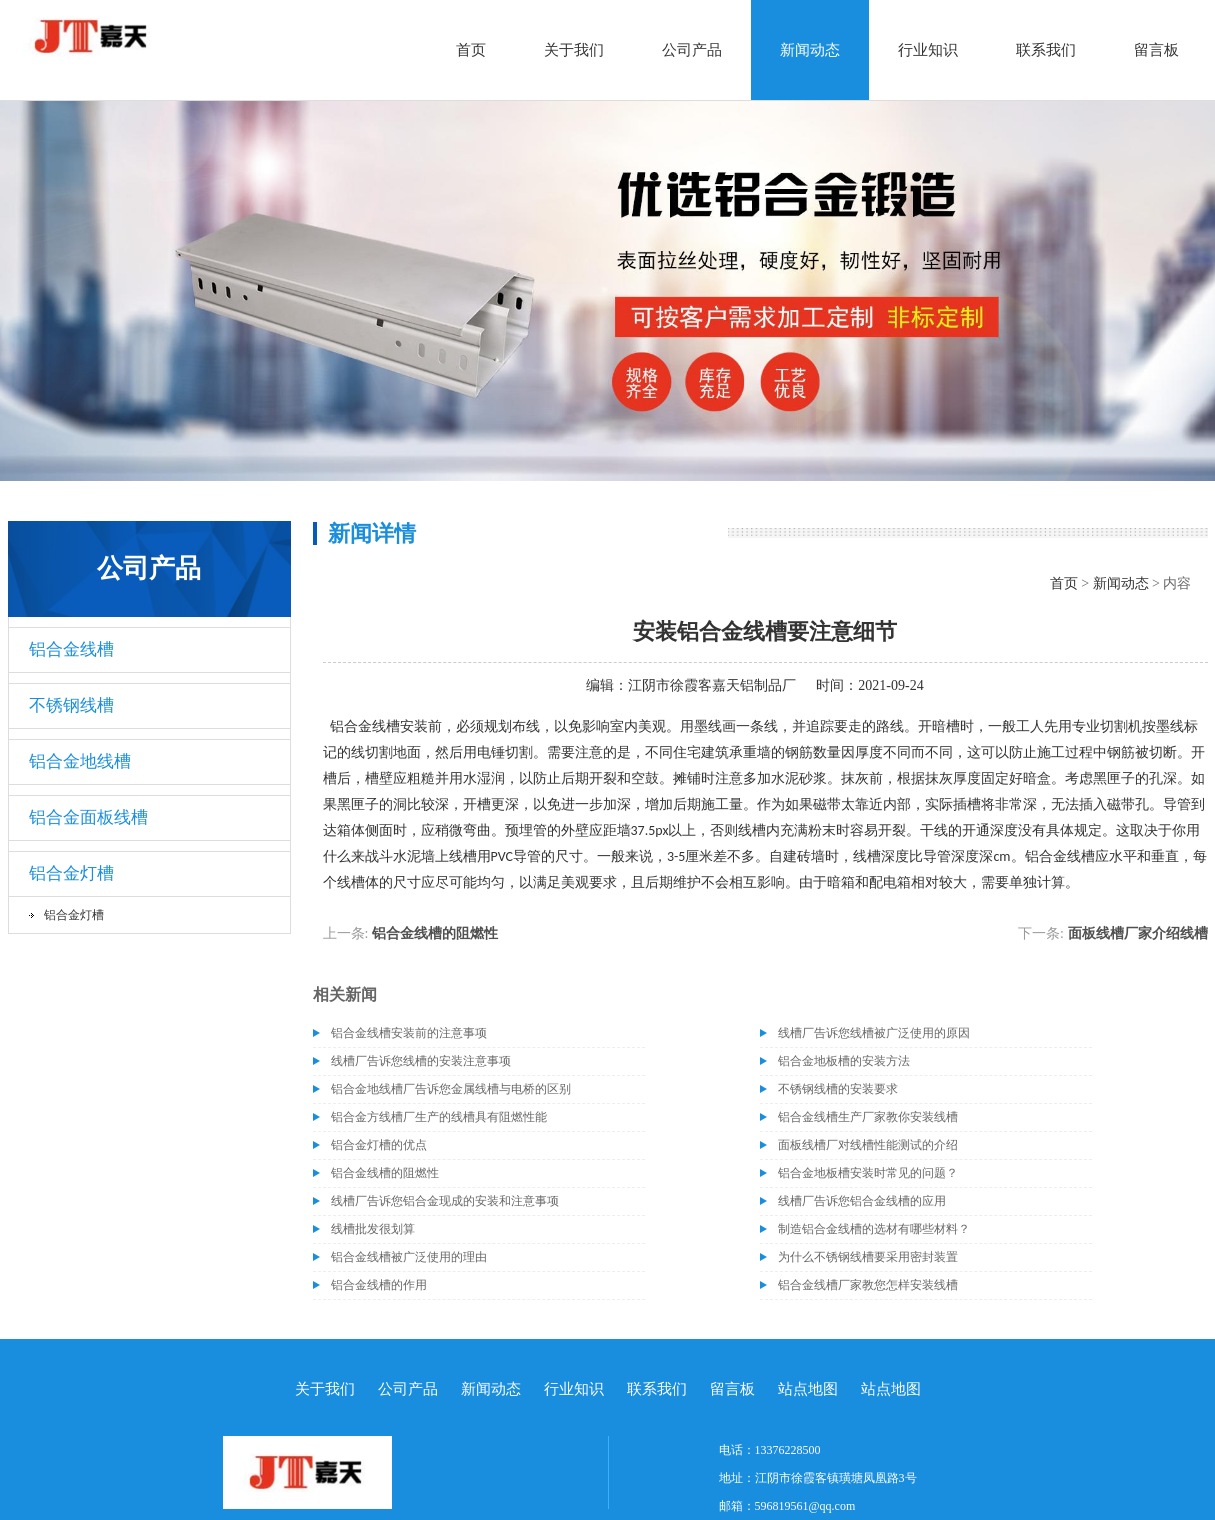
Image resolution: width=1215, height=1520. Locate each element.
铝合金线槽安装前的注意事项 (409, 1033)
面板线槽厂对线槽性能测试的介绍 (868, 1145)
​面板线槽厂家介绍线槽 (1138, 933)
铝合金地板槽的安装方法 (844, 1061)
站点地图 (808, 1389)
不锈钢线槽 (71, 705)
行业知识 (928, 50)
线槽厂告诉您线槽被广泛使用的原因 (874, 1033)
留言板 (1156, 50)
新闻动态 (810, 50)
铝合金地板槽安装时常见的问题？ (868, 1173)
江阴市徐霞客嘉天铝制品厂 (712, 685)
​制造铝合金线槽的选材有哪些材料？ (874, 1229)
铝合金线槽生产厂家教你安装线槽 (868, 1117)
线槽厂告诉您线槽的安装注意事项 (421, 1061)
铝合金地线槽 (80, 761)
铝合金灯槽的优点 (379, 1145)
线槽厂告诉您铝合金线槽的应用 (862, 1201)
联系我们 (1046, 50)
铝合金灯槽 (71, 873)
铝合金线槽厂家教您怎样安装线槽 (868, 1285)
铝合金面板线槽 (88, 817)
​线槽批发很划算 (373, 1229)
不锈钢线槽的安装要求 (838, 1089)
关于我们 (574, 50)
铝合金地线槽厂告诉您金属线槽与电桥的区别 (451, 1089)
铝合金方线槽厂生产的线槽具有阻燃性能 (439, 1117)
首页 (471, 50)
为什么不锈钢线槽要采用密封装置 (868, 1257)
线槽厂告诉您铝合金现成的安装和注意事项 (445, 1201)
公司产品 (692, 50)
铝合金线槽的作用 (379, 1285)
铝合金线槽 (71, 649)
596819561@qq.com (805, 1506)
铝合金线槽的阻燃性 (435, 933)
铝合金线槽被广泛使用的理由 (409, 1257)
